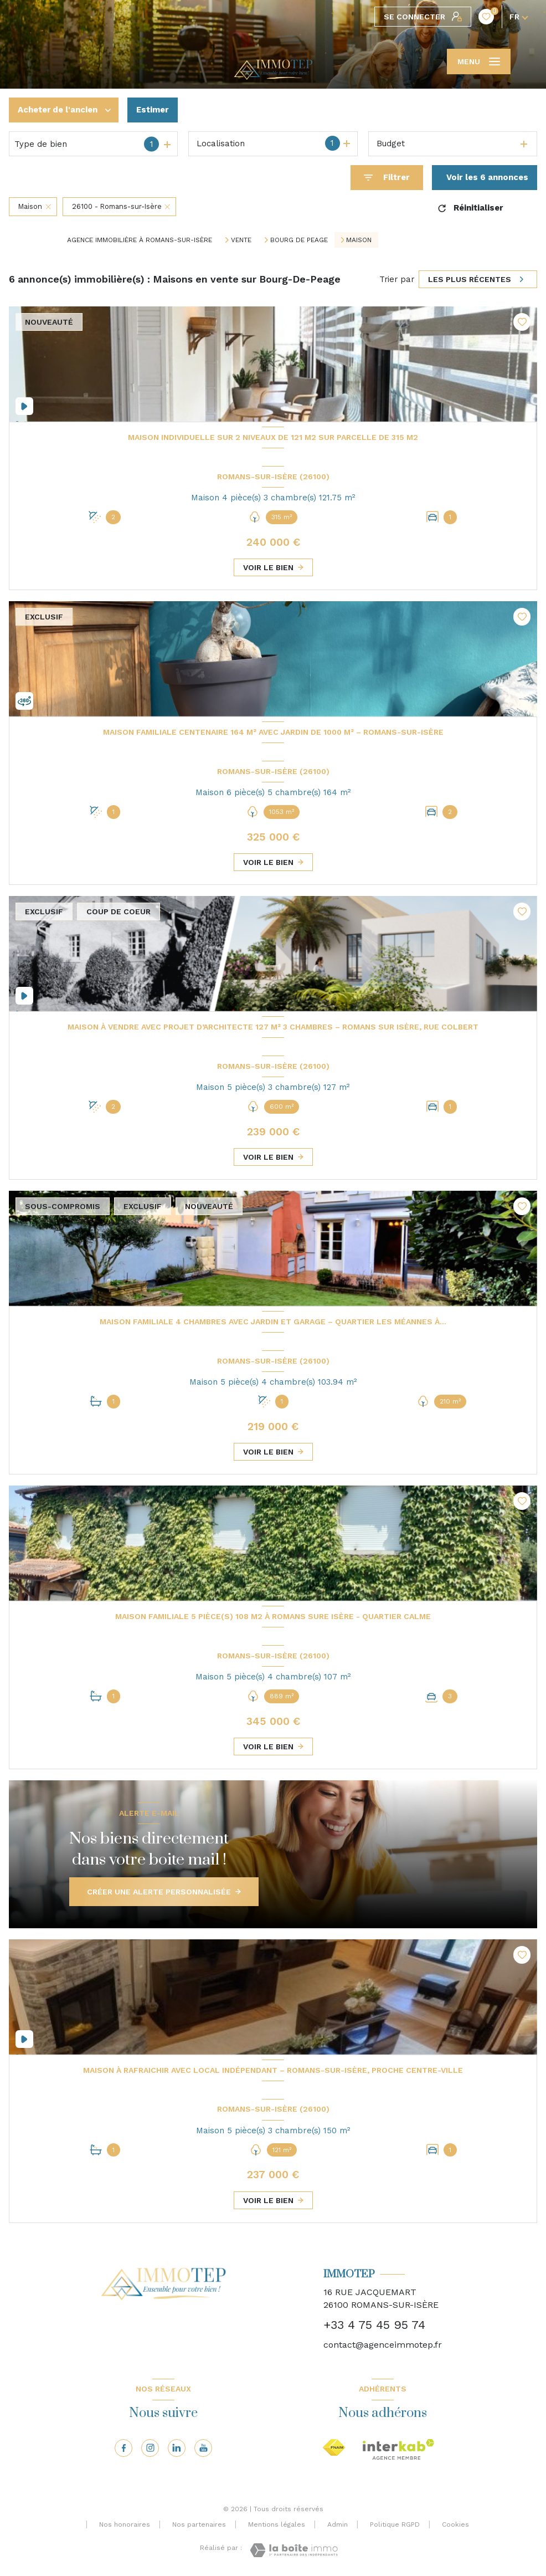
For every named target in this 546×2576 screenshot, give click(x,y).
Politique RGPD (395, 2524)
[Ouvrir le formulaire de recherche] (387, 177)
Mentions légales (276, 2524)
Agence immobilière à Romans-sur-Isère (139, 240)
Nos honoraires (124, 2524)
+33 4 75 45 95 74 (374, 2325)
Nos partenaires (199, 2524)
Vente (241, 240)
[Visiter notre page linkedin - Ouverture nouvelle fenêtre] (177, 2448)
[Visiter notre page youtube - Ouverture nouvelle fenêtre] (203, 2448)
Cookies (455, 2524)
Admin (337, 2524)
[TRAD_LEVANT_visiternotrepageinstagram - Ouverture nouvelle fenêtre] (150, 2448)
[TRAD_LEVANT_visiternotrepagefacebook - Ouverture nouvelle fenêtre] (123, 2448)
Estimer (152, 110)
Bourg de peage (299, 240)
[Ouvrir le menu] (479, 61)
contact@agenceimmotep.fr (382, 2344)
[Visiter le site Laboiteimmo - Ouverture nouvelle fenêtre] (294, 2550)
